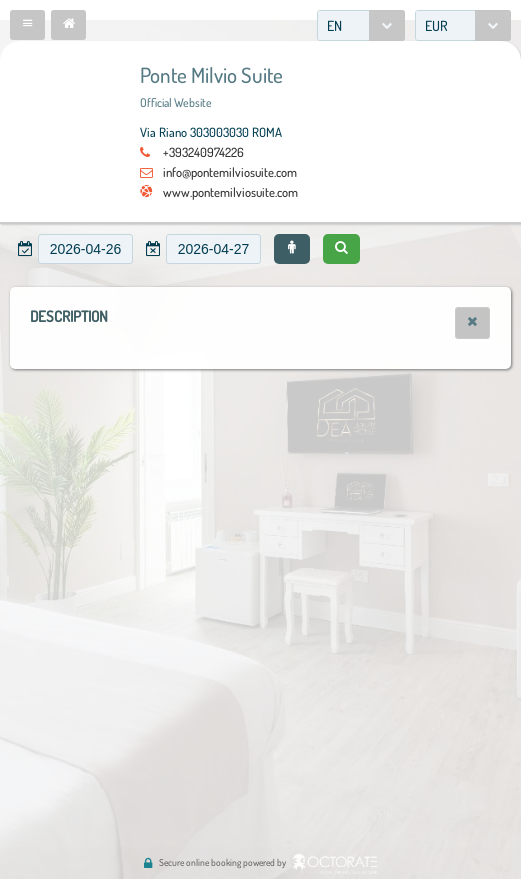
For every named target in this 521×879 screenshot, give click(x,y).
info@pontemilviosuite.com (230, 172)
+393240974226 (203, 152)
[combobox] (361, 25)
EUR (436, 25)
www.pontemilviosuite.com (230, 192)
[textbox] (85, 249)
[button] (27, 25)
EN (334, 25)
